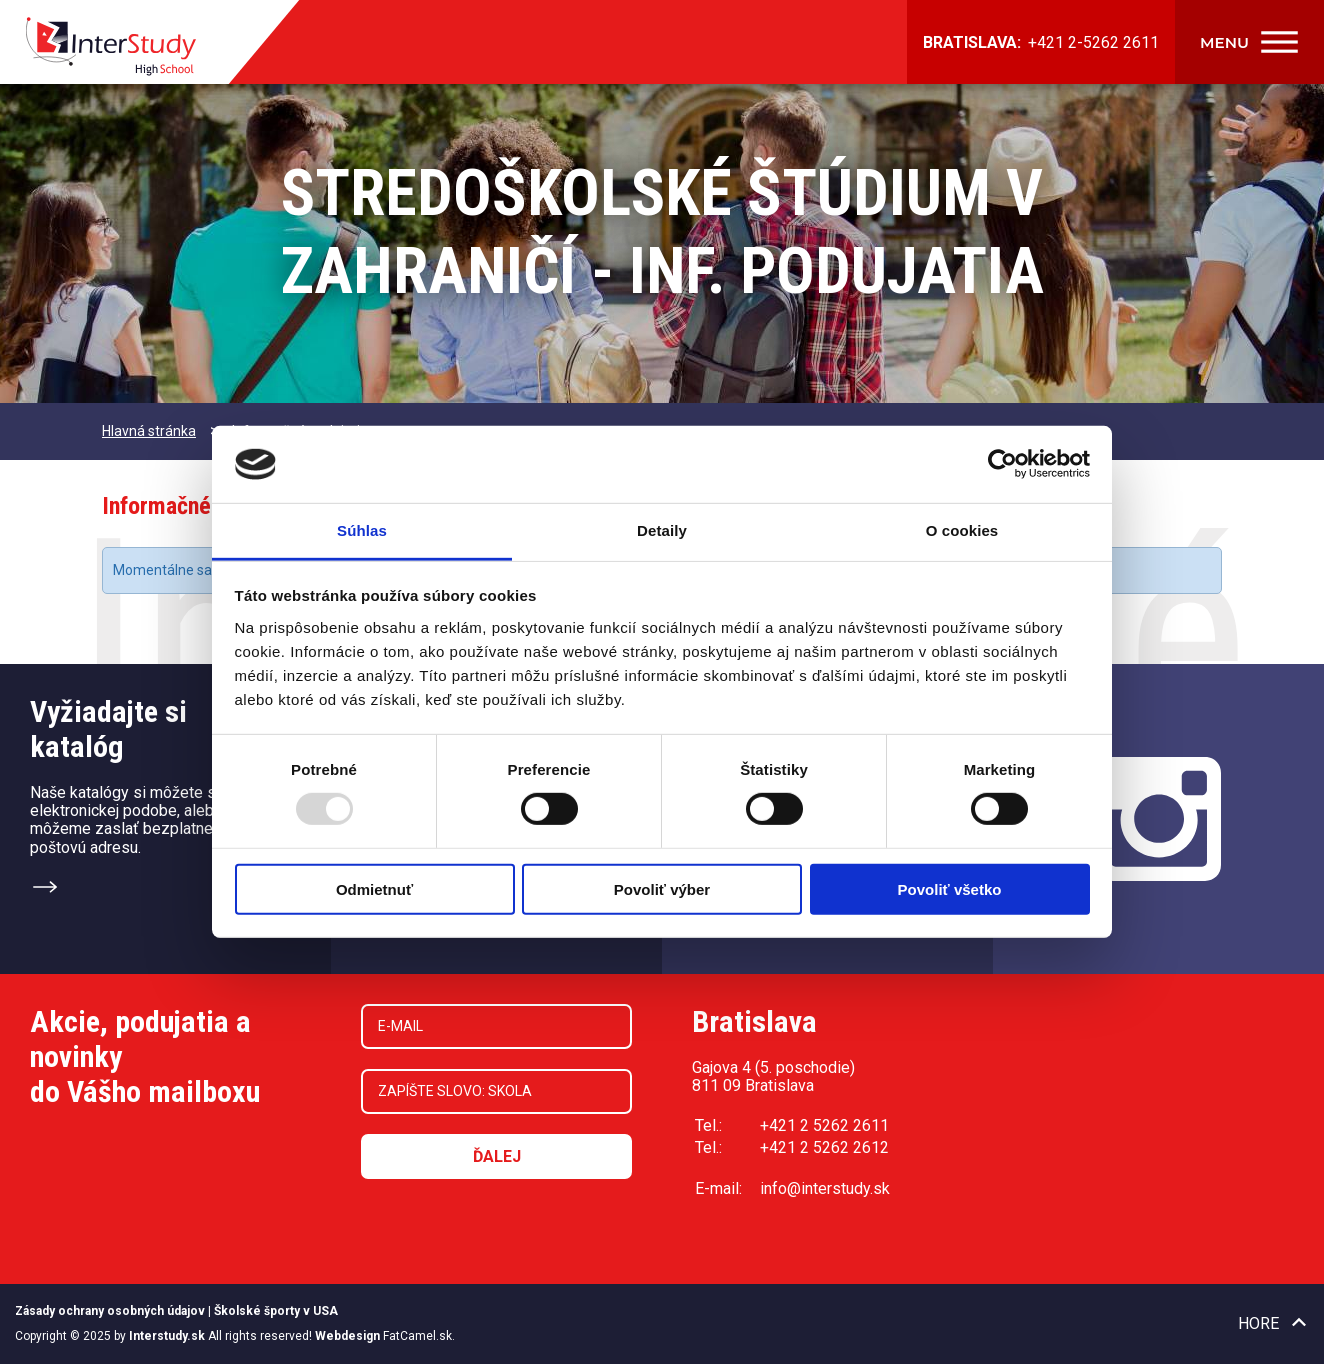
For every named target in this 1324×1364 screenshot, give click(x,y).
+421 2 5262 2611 (824, 1125)
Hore (1258, 1323)
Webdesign (347, 1336)
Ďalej (497, 1156)
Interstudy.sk (167, 1336)
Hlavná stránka (149, 431)
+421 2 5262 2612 (824, 1147)
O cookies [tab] (962, 530)
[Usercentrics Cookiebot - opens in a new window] (1002, 464)
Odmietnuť (374, 888)
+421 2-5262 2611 (1093, 42)
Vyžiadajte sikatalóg (108, 729)
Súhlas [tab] (362, 530)
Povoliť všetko (950, 888)
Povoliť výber (662, 888)
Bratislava (754, 1021)
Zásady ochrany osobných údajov (110, 1311)
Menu (1224, 42)
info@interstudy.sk (825, 1188)
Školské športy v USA (276, 1311)
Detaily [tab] (662, 530)
